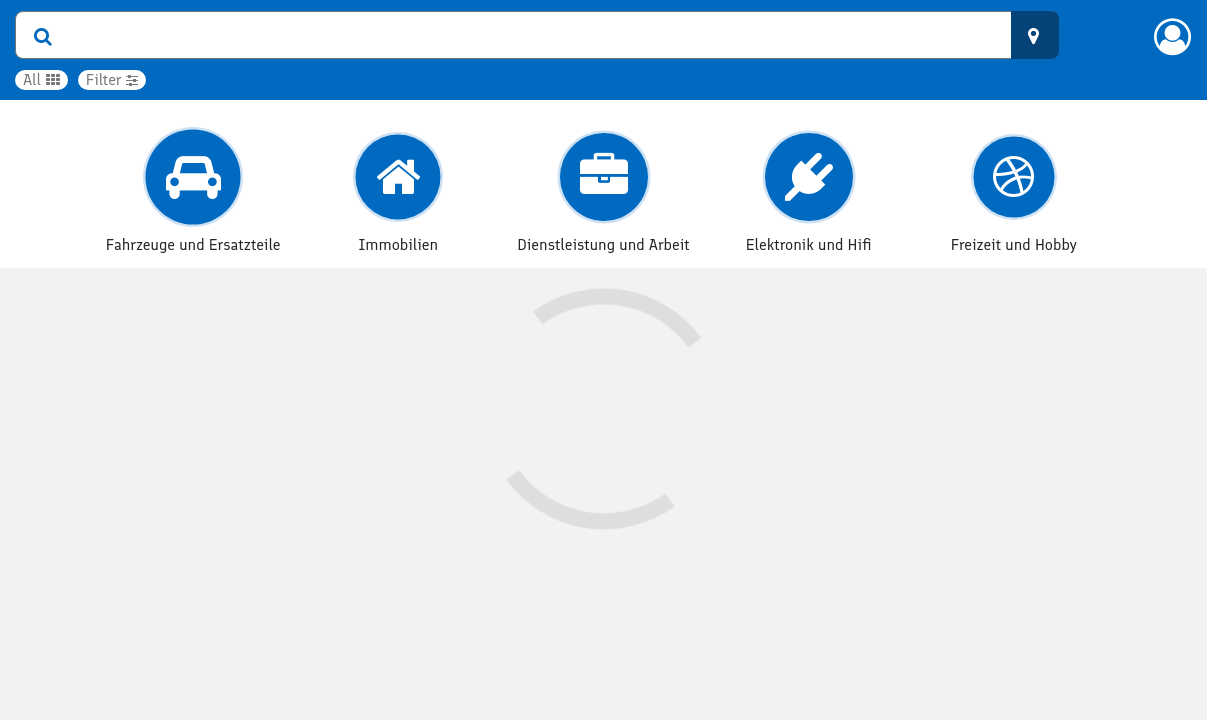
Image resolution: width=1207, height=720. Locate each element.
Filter (112, 79)
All (41, 79)
